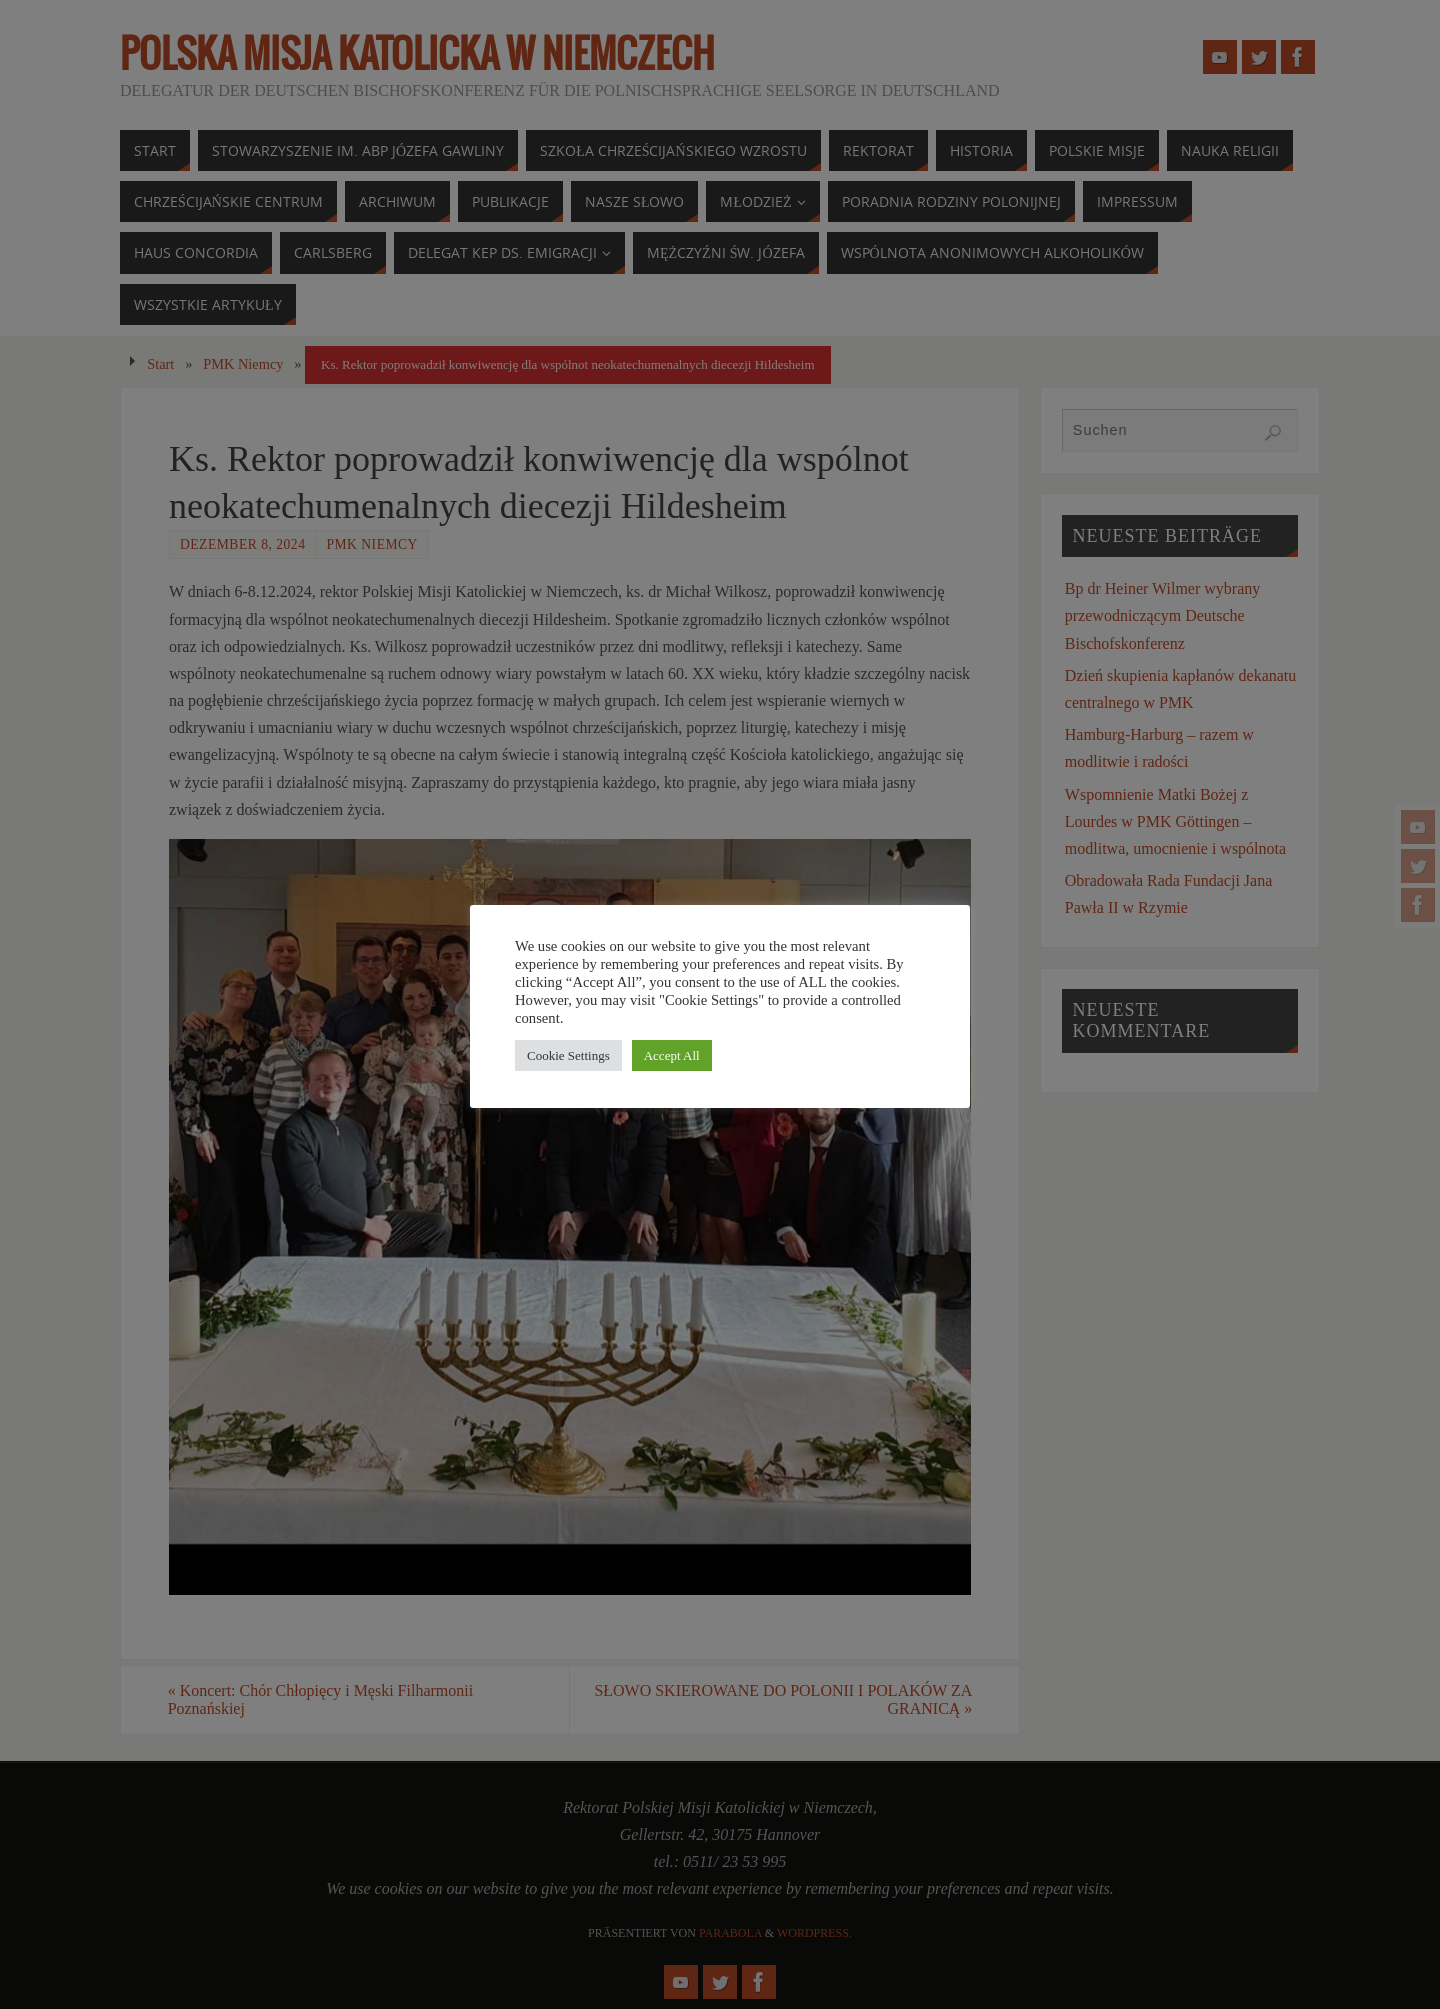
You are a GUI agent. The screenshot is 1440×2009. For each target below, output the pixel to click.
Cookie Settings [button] (568, 1055)
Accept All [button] (672, 1055)
